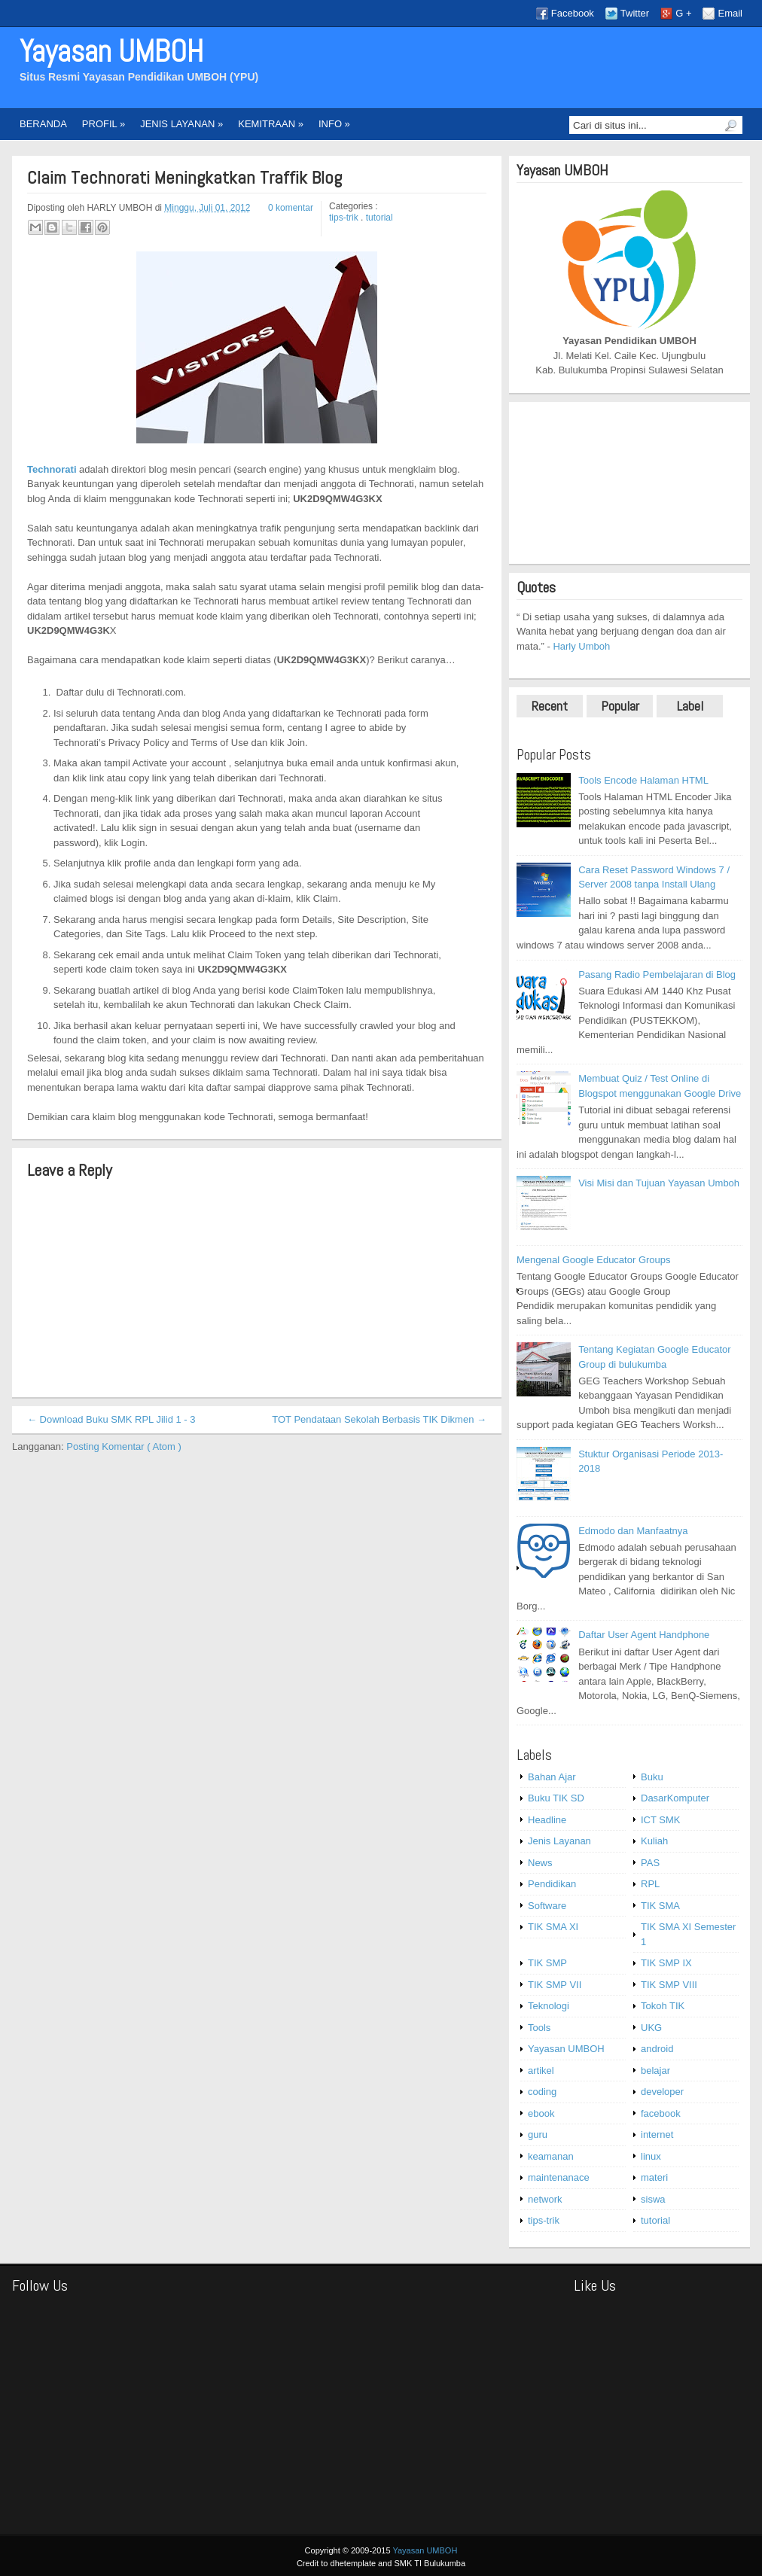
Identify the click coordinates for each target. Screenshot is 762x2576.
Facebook (572, 13)
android (657, 2048)
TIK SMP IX (666, 1963)
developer (662, 2091)
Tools (539, 2027)
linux (651, 2156)
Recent (550, 705)
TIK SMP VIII (669, 1984)
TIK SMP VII (554, 1984)
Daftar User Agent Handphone (643, 1634)
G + (683, 13)
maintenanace (559, 2177)
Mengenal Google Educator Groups (594, 1259)
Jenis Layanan (559, 1841)
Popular (620, 705)
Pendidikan (552, 1883)
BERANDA (43, 123)
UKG (651, 2027)
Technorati (52, 469)
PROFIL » (103, 123)
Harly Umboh (581, 646)
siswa (653, 2199)
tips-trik (345, 217)
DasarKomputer (675, 1798)
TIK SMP (547, 1963)
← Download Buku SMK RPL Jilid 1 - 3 (111, 1419)
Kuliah (654, 1841)
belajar (655, 2070)
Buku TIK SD (556, 1798)
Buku (652, 1777)
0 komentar (290, 207)
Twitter (634, 13)
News (540, 1862)
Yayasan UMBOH (111, 51)
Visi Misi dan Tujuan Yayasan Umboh (658, 1183)
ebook (541, 2113)
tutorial (379, 217)
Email (730, 13)
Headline (547, 1819)
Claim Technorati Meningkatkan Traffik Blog (184, 178)
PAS (650, 1862)
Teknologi (548, 2005)
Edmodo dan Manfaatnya (632, 1530)
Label (690, 705)
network (545, 2199)
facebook (661, 2113)
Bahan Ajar (552, 1777)
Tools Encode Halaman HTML (643, 780)
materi (654, 2177)
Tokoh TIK (662, 2005)
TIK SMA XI (553, 1926)
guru (537, 2134)
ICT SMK (661, 1819)
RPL (650, 1883)
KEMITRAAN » (270, 123)
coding (542, 2091)
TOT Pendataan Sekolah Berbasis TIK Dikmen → (379, 1419)
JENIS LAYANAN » (181, 123)
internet (657, 2134)
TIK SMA (660, 1905)
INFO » (334, 123)
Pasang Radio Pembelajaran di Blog (657, 974)
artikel (541, 2070)
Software (547, 1905)
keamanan (551, 2156)
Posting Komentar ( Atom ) (123, 1446)
